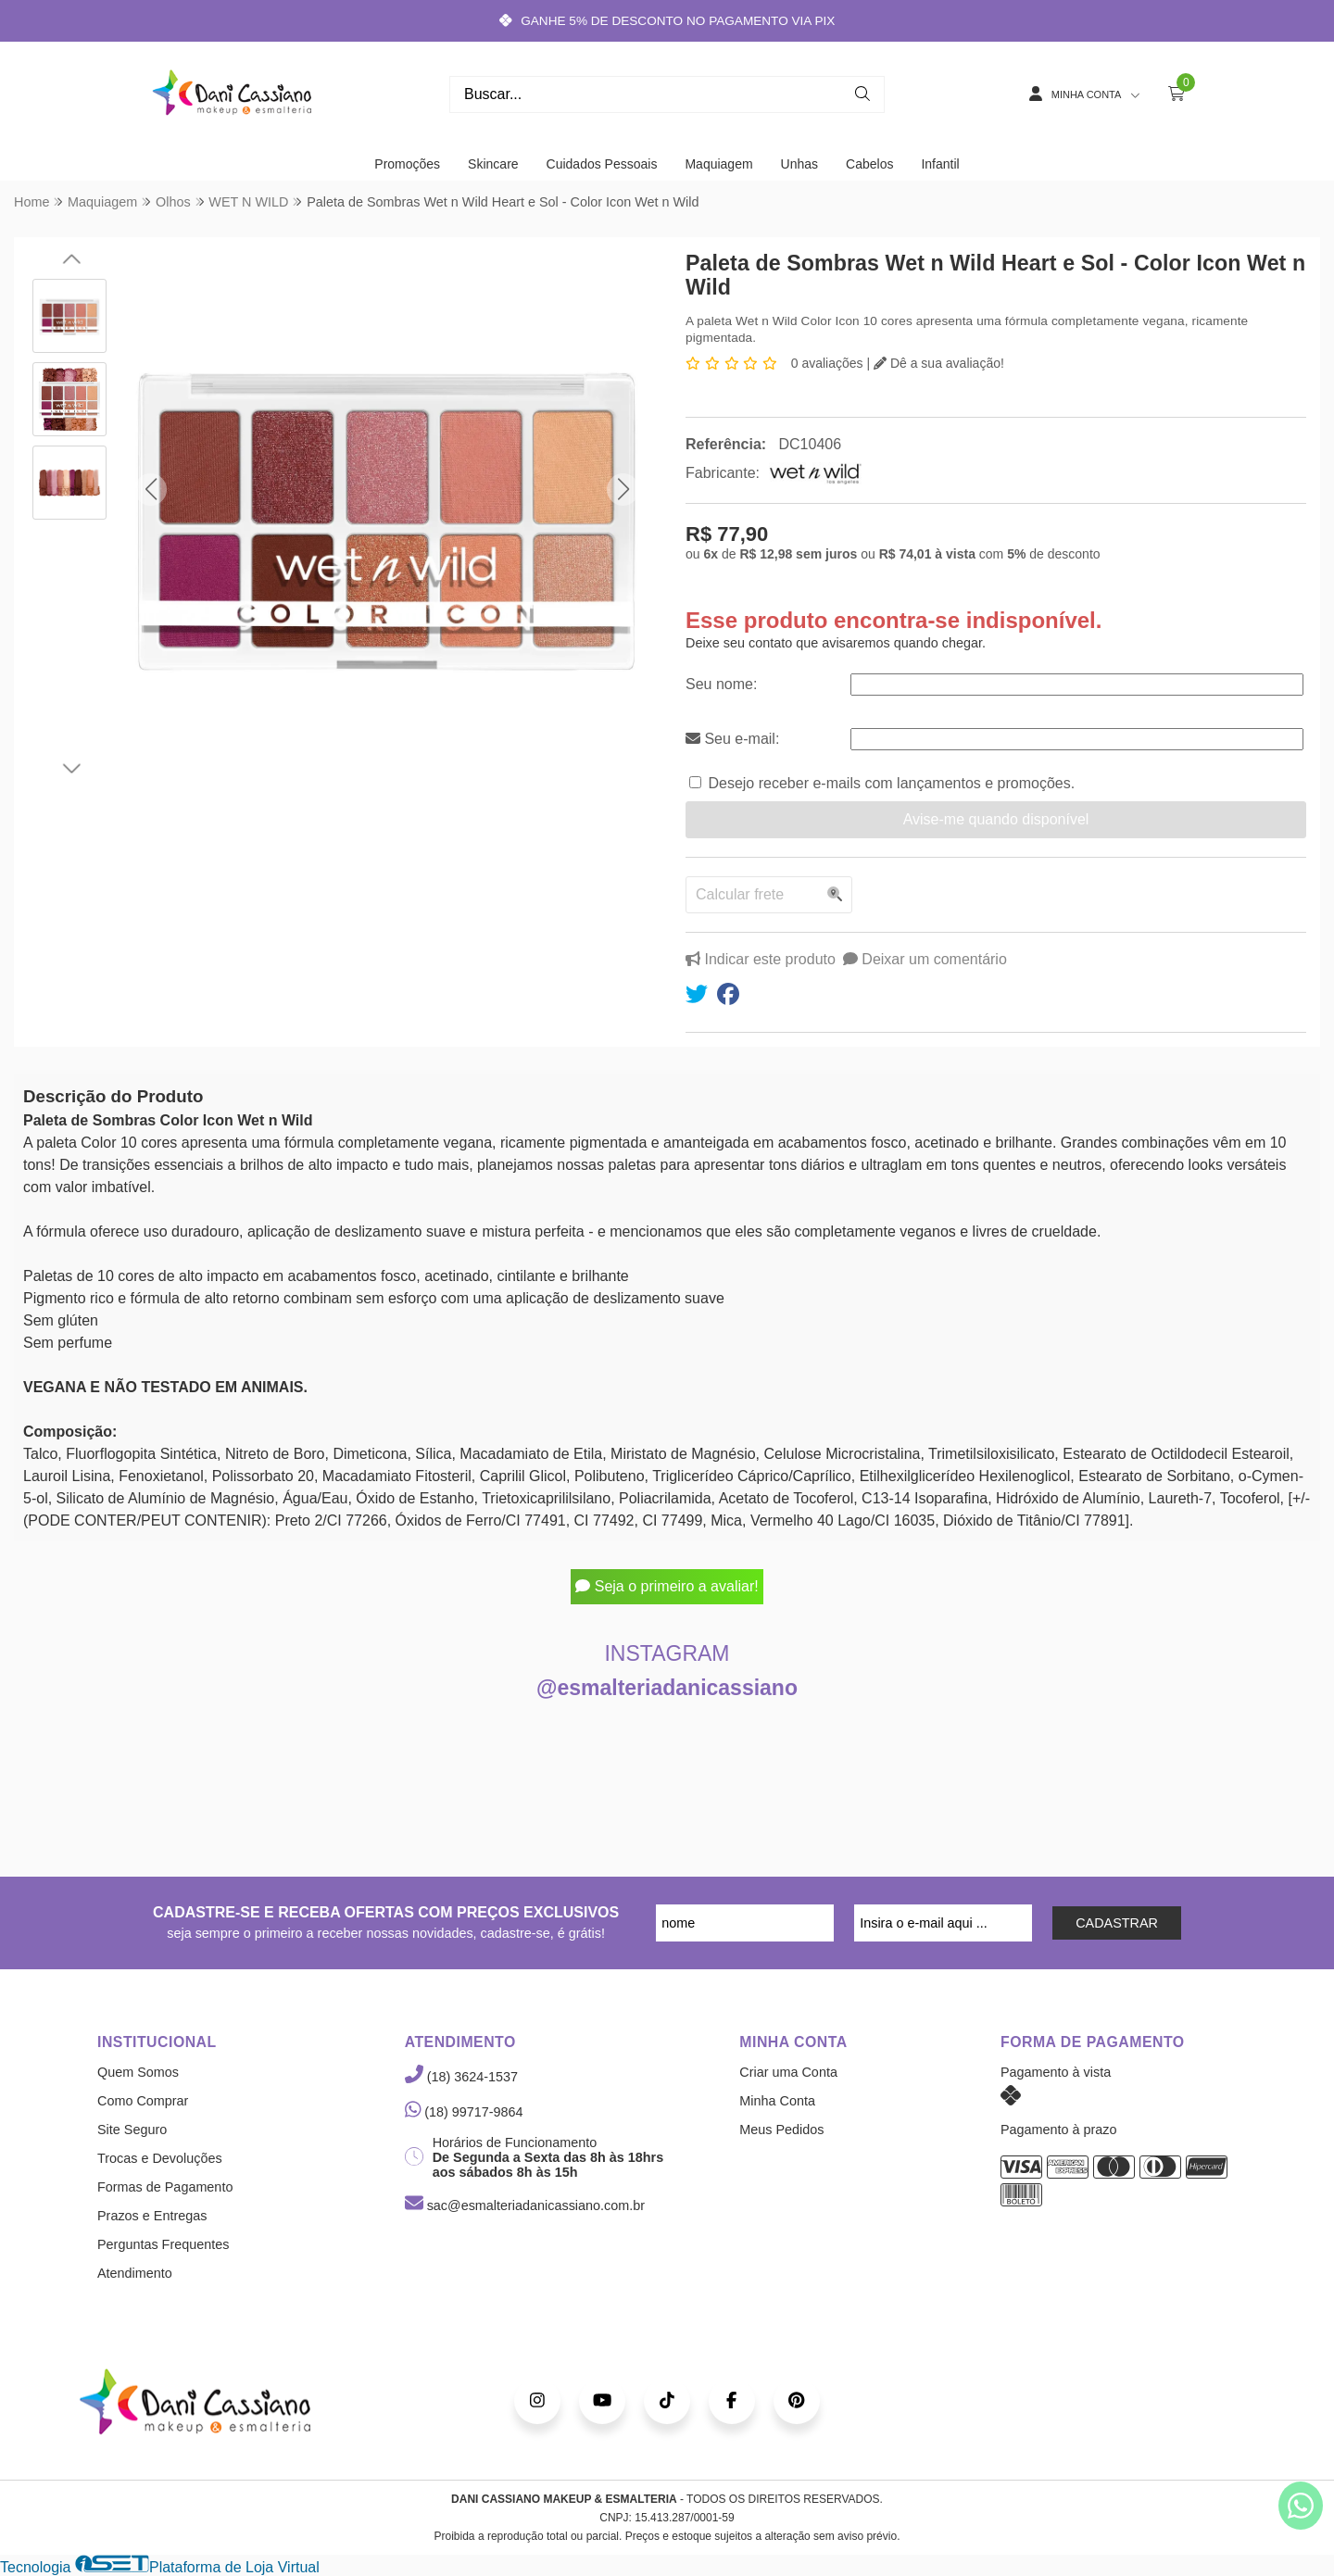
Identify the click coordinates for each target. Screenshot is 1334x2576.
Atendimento (134, 2273)
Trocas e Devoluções (159, 2158)
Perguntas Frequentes (163, 2244)
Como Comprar (142, 2100)
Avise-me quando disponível (996, 819)
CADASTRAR (1117, 1923)
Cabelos (869, 164)
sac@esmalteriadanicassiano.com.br (525, 2205)
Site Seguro (132, 2129)
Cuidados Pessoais (602, 164)
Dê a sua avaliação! (939, 363)
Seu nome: (721, 684)
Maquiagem (718, 164)
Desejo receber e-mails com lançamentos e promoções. (891, 783)
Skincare (493, 164)
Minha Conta (777, 2100)
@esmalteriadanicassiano (667, 1688)
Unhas (799, 164)
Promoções (407, 164)
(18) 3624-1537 (461, 2076)
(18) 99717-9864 (464, 2112)
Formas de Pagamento (165, 2187)
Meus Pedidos (781, 2129)
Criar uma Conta (788, 2072)
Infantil (940, 164)
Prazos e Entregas (152, 2215)
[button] (150, 489)
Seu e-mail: (732, 739)
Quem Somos (138, 2072)
